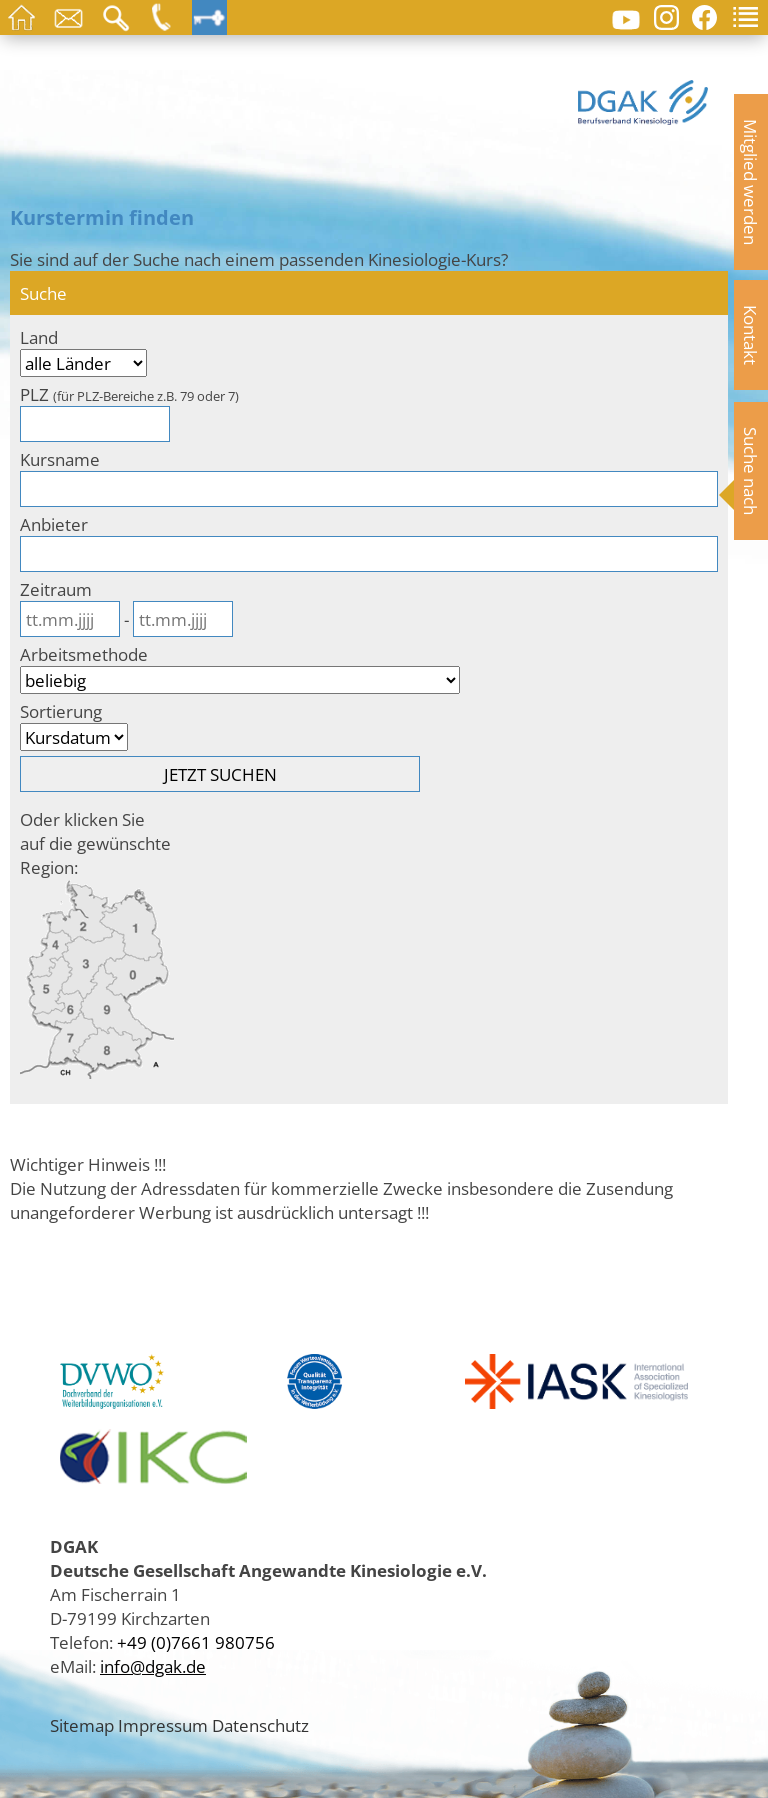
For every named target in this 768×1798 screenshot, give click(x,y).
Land (39, 337)
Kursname (60, 459)
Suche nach (751, 471)
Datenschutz (260, 1725)
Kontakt (751, 335)
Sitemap (82, 1725)
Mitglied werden (751, 182)
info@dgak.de (153, 1666)
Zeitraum (56, 589)
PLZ (129, 394)
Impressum (163, 1725)
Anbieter (54, 524)
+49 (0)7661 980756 (196, 1642)
